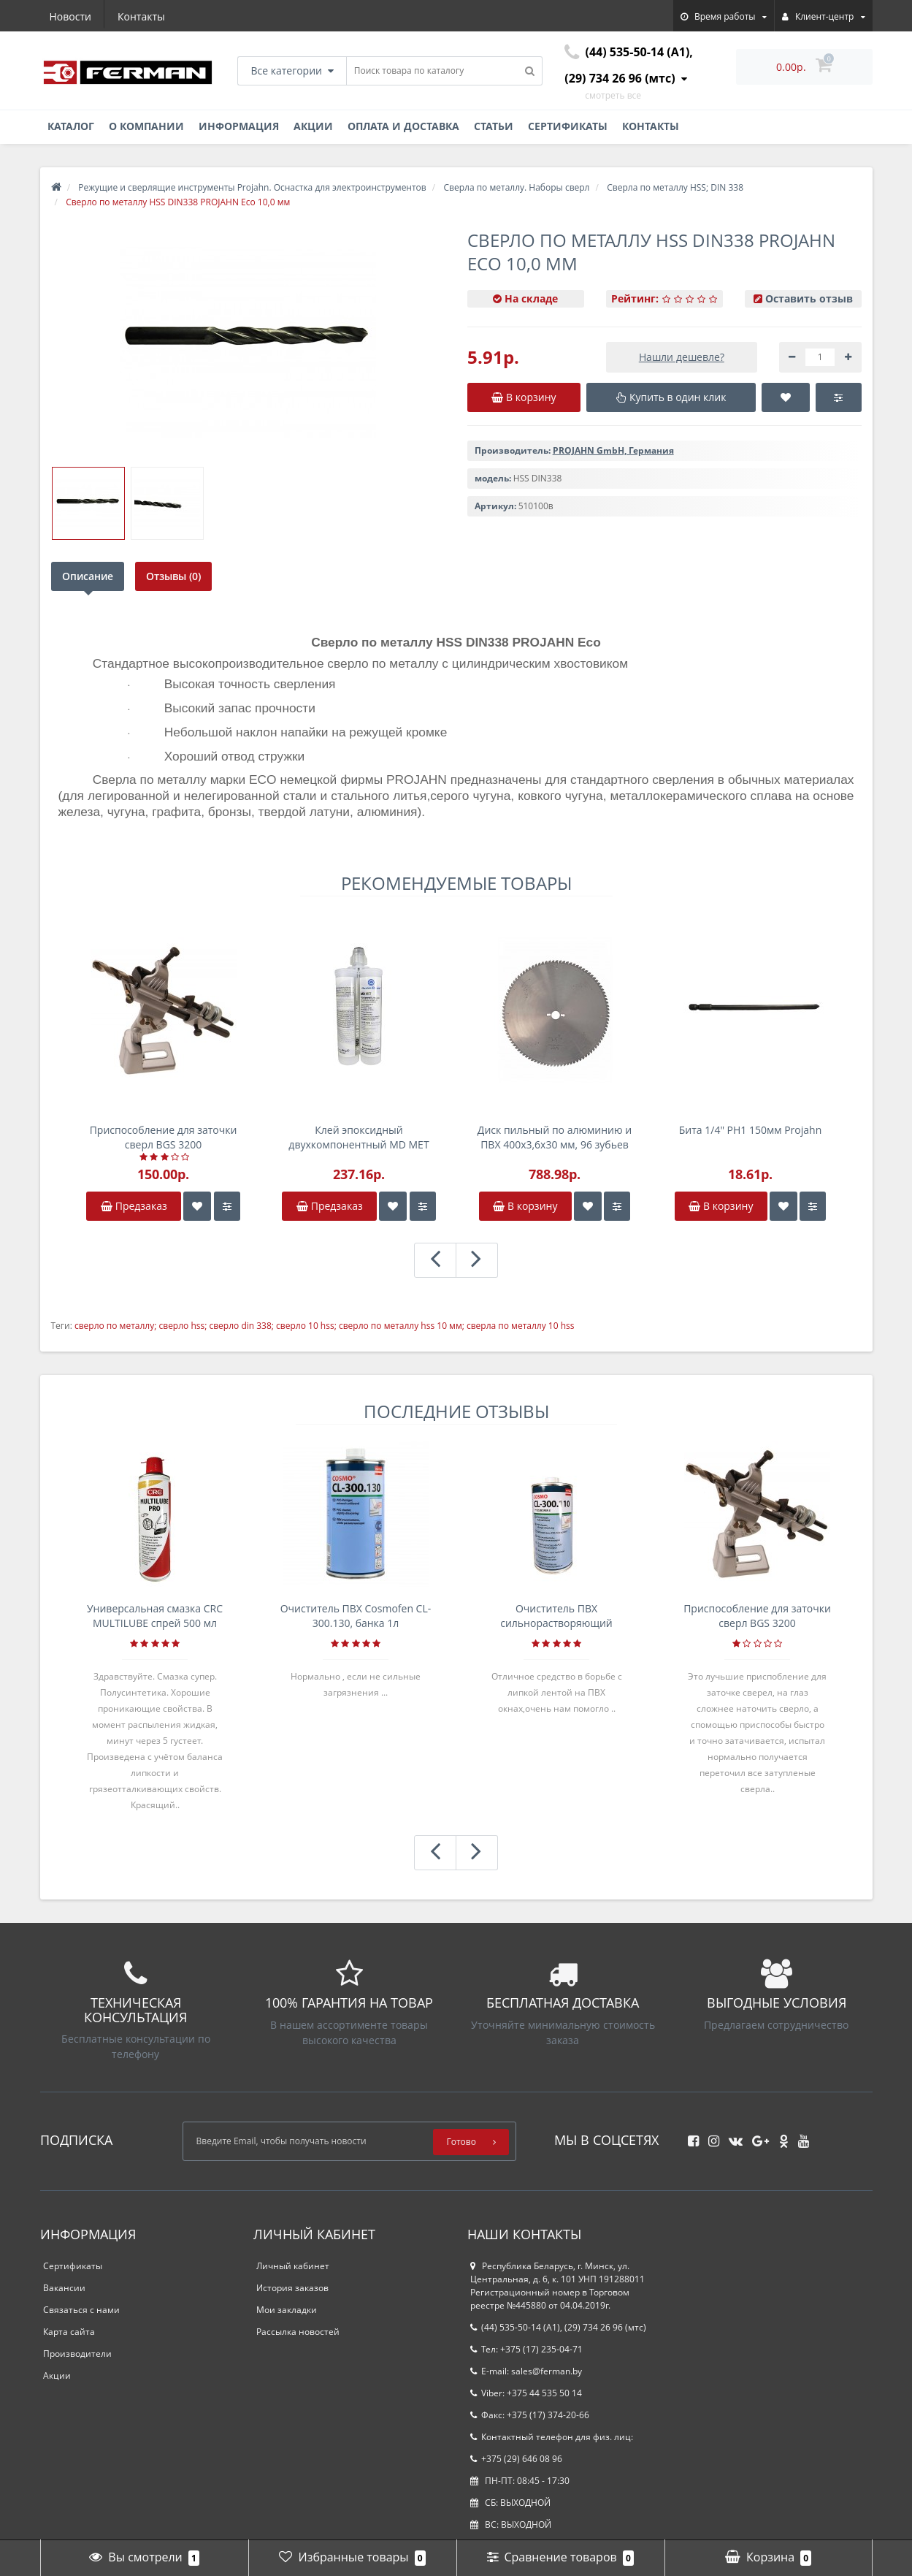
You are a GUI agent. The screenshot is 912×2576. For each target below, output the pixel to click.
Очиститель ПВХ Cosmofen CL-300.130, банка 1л (356, 1615)
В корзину (525, 1206)
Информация (239, 126)
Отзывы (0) (174, 576)
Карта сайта (69, 2331)
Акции (313, 126)
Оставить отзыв (809, 298)
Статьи (493, 126)
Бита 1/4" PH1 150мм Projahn (750, 1130)
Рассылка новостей (298, 2331)
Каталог (70, 126)
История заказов (292, 2288)
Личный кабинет (292, 2266)
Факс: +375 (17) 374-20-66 (529, 2415)
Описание (87, 576)
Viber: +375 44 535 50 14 (526, 2393)
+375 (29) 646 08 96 (516, 2459)
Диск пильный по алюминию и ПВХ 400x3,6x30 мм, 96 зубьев (555, 1137)
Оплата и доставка (403, 126)
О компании (146, 126)
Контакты (141, 16)
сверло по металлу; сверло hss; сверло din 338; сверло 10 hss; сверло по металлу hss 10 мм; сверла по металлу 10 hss (324, 1325)
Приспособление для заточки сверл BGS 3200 (163, 1137)
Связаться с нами (81, 2309)
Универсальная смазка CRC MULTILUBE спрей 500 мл (155, 1615)
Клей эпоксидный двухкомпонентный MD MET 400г (358, 1137)
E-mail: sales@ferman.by (526, 2371)
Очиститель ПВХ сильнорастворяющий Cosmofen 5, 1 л (556, 1616)
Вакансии (64, 2288)
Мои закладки (286, 2309)
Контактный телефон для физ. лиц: (551, 2437)
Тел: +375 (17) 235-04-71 (526, 2349)
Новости (70, 16)
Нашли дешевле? (681, 357)
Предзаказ (134, 1206)
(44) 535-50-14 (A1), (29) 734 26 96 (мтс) (558, 2327)
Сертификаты (568, 126)
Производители (77, 2353)
